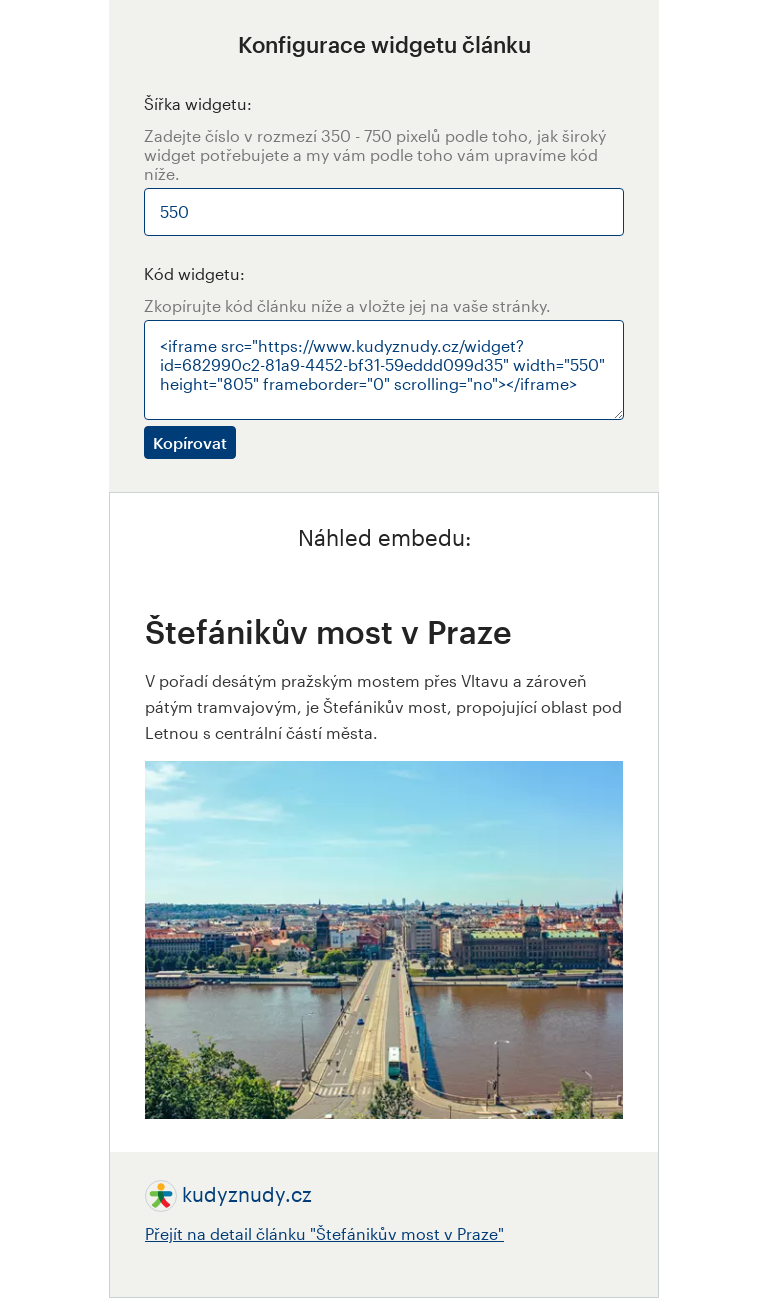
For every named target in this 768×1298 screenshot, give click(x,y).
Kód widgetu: (194, 273)
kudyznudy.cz (247, 1194)
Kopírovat (190, 442)
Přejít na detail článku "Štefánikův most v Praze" (324, 1233)
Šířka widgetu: (198, 103)
